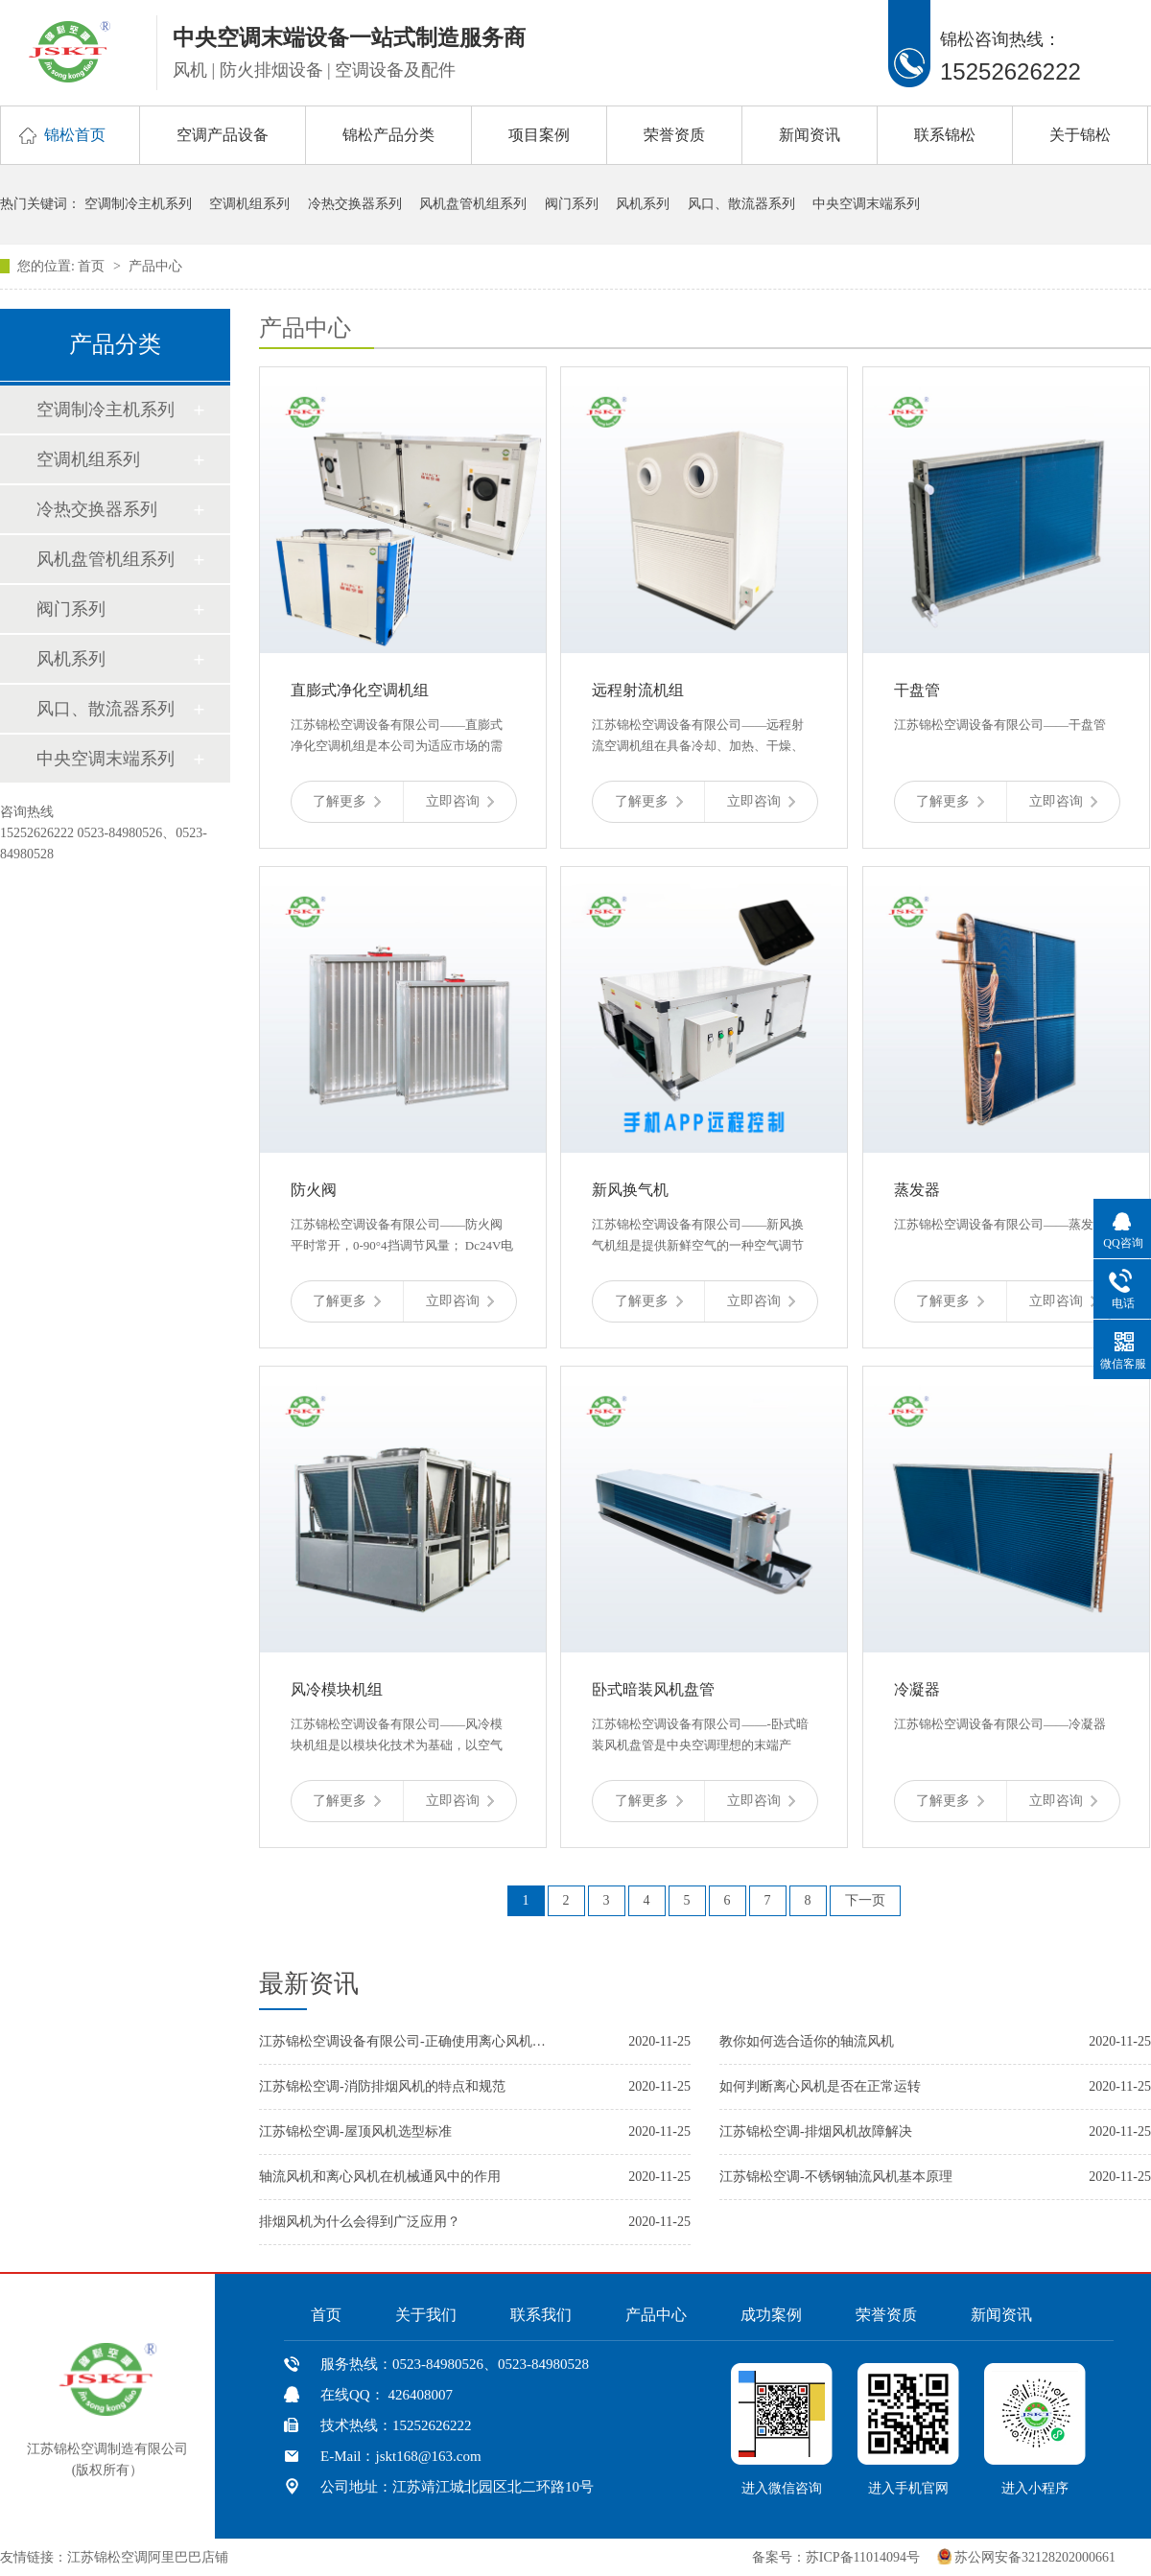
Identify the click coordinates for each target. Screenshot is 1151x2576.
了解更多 (347, 801)
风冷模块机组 (337, 1689)
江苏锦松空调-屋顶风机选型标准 (355, 2131)
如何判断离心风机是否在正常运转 (820, 2086)
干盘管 (917, 690)
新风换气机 (630, 1190)
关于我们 (426, 2315)
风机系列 (642, 204)
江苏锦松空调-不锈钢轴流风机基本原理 (835, 2176)
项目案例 (539, 135)
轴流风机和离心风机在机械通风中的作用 (380, 2176)
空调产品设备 (222, 135)
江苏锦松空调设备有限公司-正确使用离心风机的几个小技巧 (403, 2041)
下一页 (865, 1900)
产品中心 (155, 266)
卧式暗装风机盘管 (653, 1689)
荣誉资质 (674, 135)
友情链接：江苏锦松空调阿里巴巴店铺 (114, 2557)
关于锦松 (1080, 135)
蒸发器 (917, 1190)
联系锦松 (944, 135)
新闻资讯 (809, 135)
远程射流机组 (638, 690)
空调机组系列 (249, 204)
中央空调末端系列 (866, 204)
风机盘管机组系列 (473, 204)
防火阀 (314, 1190)
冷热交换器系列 (355, 204)
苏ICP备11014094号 (863, 2557)
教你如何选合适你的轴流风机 (806, 2041)
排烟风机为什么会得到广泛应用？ (359, 2221)
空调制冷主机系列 (138, 204)
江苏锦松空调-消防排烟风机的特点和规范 (382, 2086)
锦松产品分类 (388, 135)
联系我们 (541, 2315)
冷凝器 (917, 1689)
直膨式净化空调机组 (360, 690)
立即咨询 (460, 801)
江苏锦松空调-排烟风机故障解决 (815, 2131)
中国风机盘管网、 (291, 2557)
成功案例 (771, 2315)
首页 (93, 266)
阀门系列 (572, 204)
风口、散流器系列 (741, 204)
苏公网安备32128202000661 (1035, 2557)
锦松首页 (75, 135)
